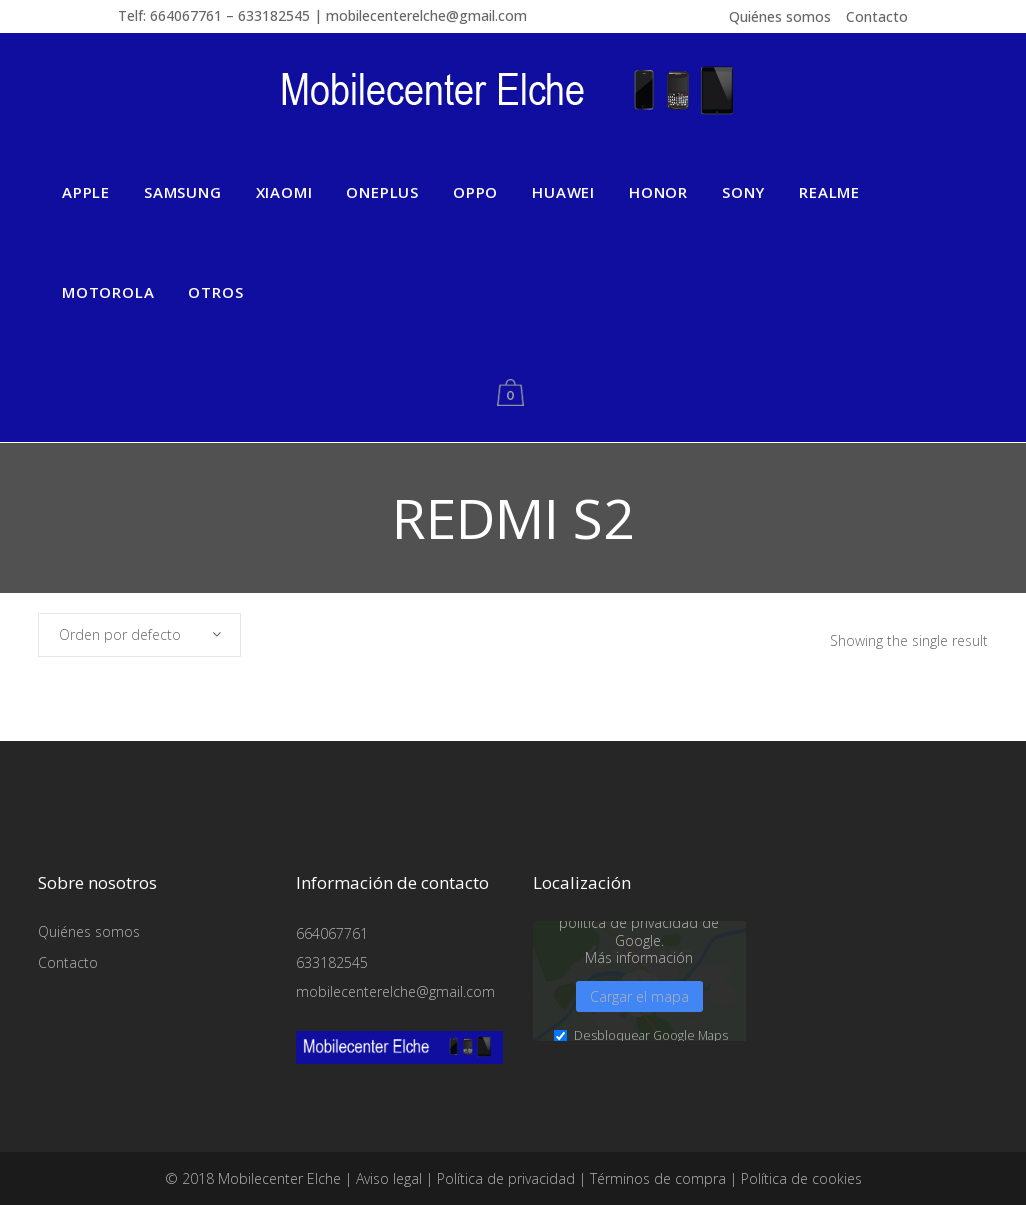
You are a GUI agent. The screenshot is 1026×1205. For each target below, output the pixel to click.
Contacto (877, 16)
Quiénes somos (780, 16)
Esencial (200, 1097)
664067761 (332, 933)
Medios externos (544, 1097)
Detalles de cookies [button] (816, 1166)
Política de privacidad (924, 1166)
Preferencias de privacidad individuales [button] (873, 1143)
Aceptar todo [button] (873, 984)
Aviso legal (879, 1179)
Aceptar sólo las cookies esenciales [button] (873, 1101)
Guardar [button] (873, 1041)
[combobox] (139, 635)
